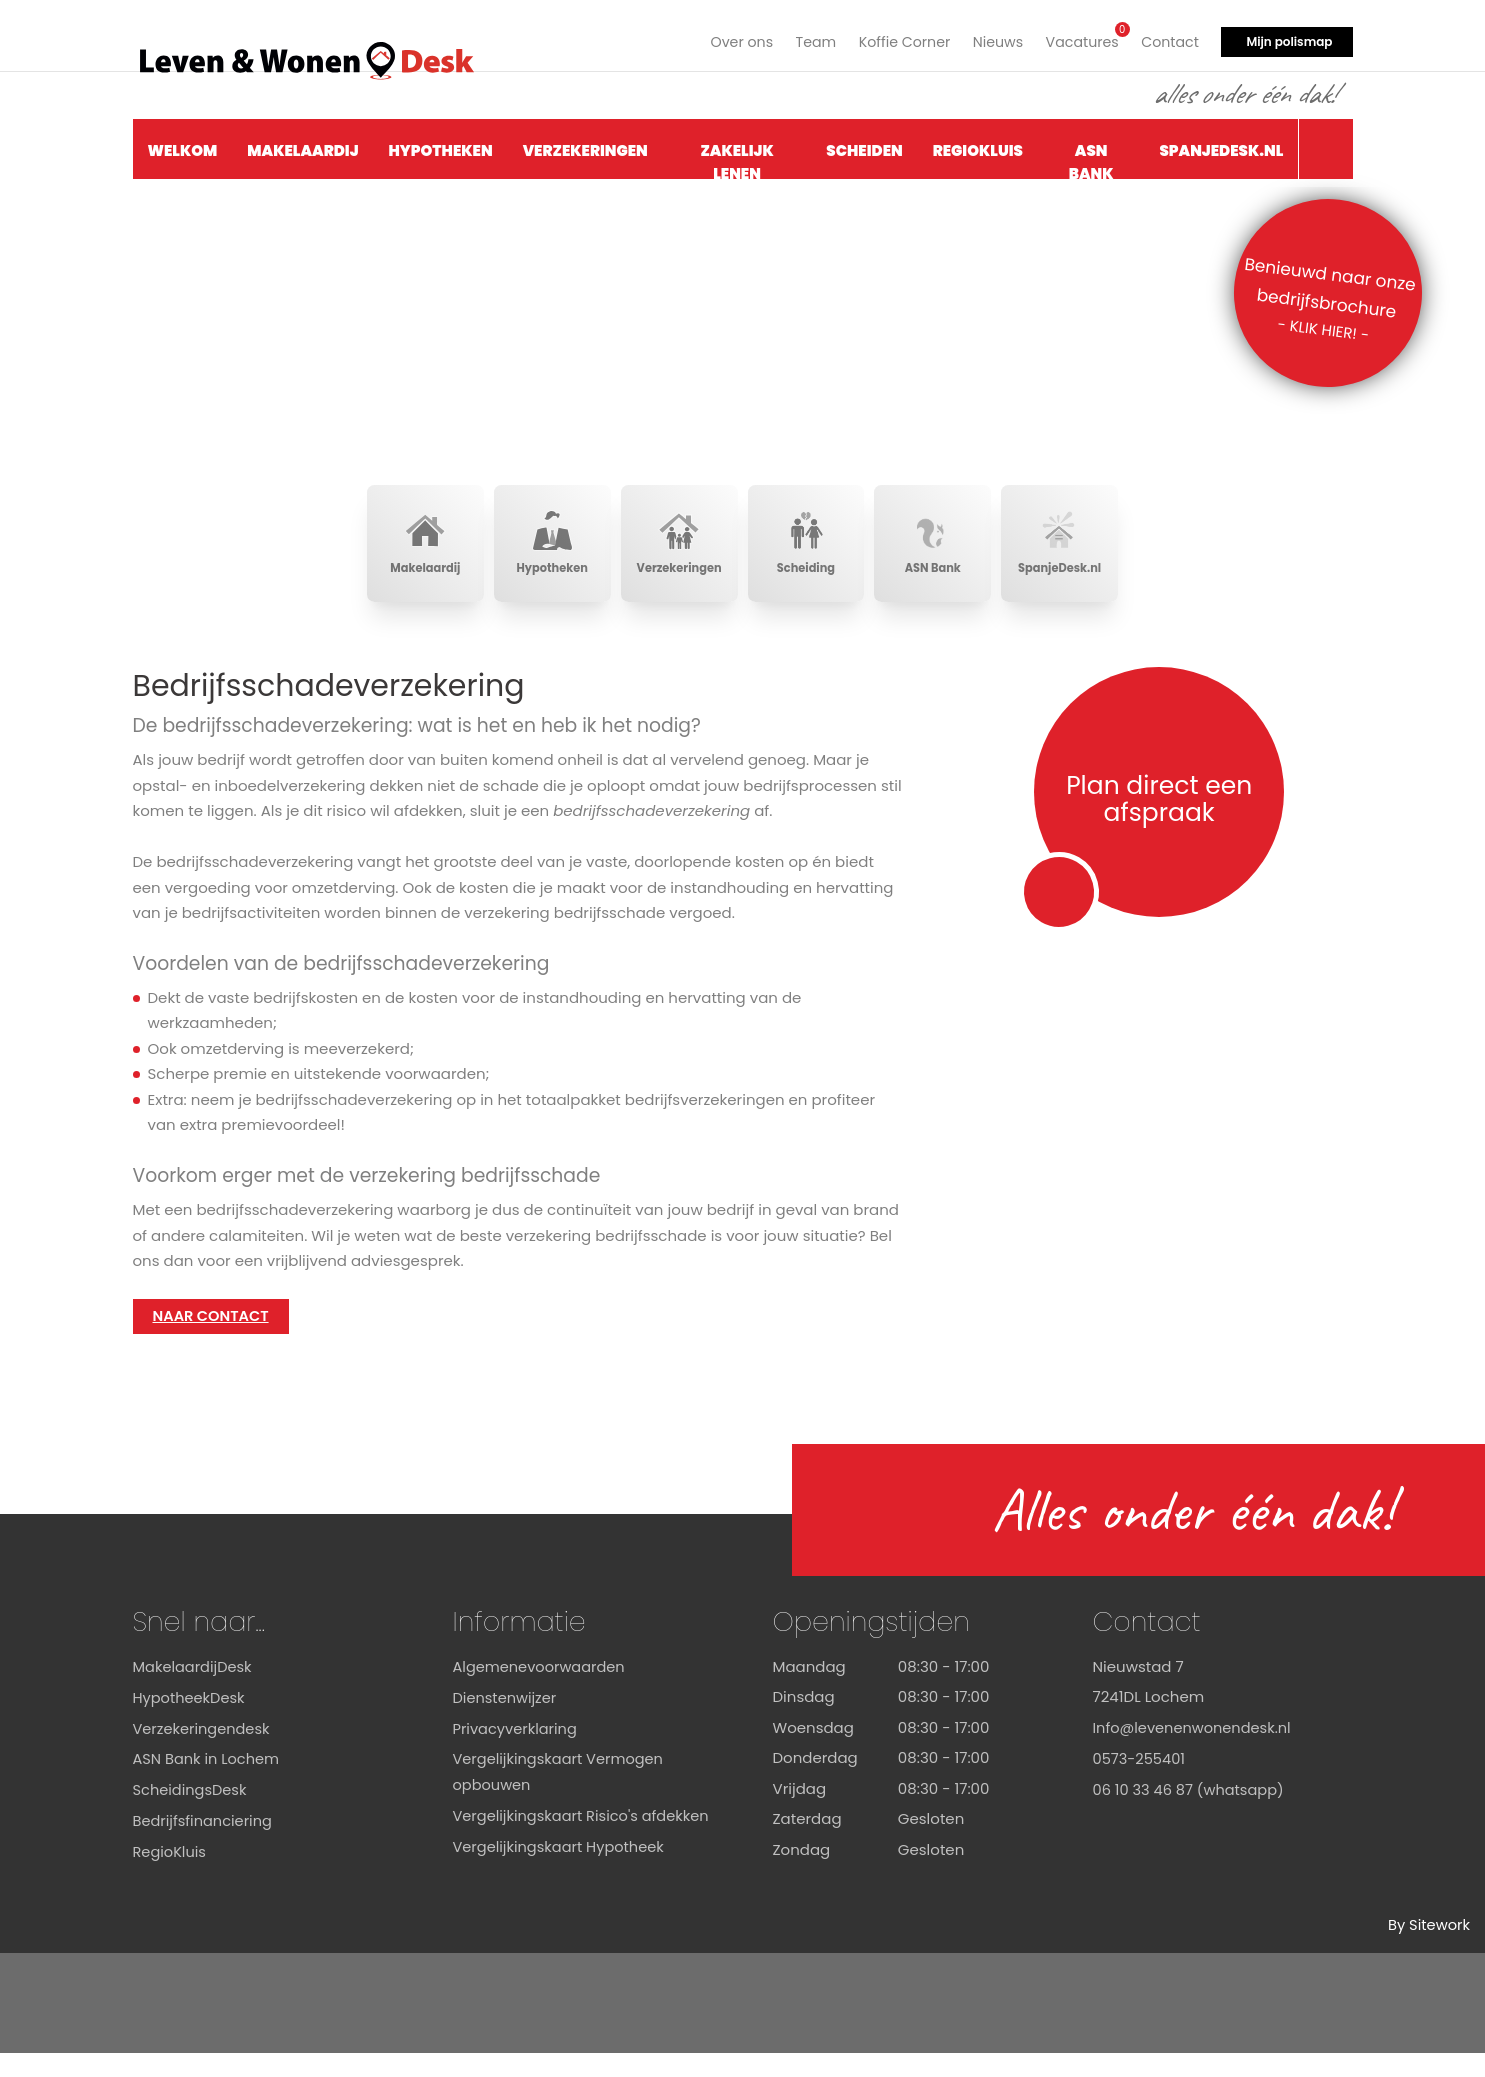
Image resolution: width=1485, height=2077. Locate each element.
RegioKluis (978, 146)
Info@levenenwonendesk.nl (1195, 1751)
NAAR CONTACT (213, 1339)
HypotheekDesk (190, 1720)
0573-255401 (1140, 1781)
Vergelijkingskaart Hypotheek (562, 1893)
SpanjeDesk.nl (1221, 146)
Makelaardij (302, 146)
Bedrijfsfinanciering (205, 1842)
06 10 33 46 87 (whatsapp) (1191, 1812)
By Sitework (1428, 1948)
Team (799, 37)
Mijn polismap (1289, 37)
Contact (1168, 37)
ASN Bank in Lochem (208, 1781)
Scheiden (864, 146)
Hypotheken (441, 146)
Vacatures (1076, 35)
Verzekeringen (585, 146)
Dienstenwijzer (506, 1720)
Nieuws (988, 37)
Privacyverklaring (517, 1751)
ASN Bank (1091, 155)
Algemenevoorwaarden (541, 1690)
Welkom (183, 146)
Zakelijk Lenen (736, 155)
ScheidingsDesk (191, 1812)
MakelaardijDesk (194, 1690)
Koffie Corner (891, 37)
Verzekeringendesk (203, 1751)
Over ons (722, 37)
